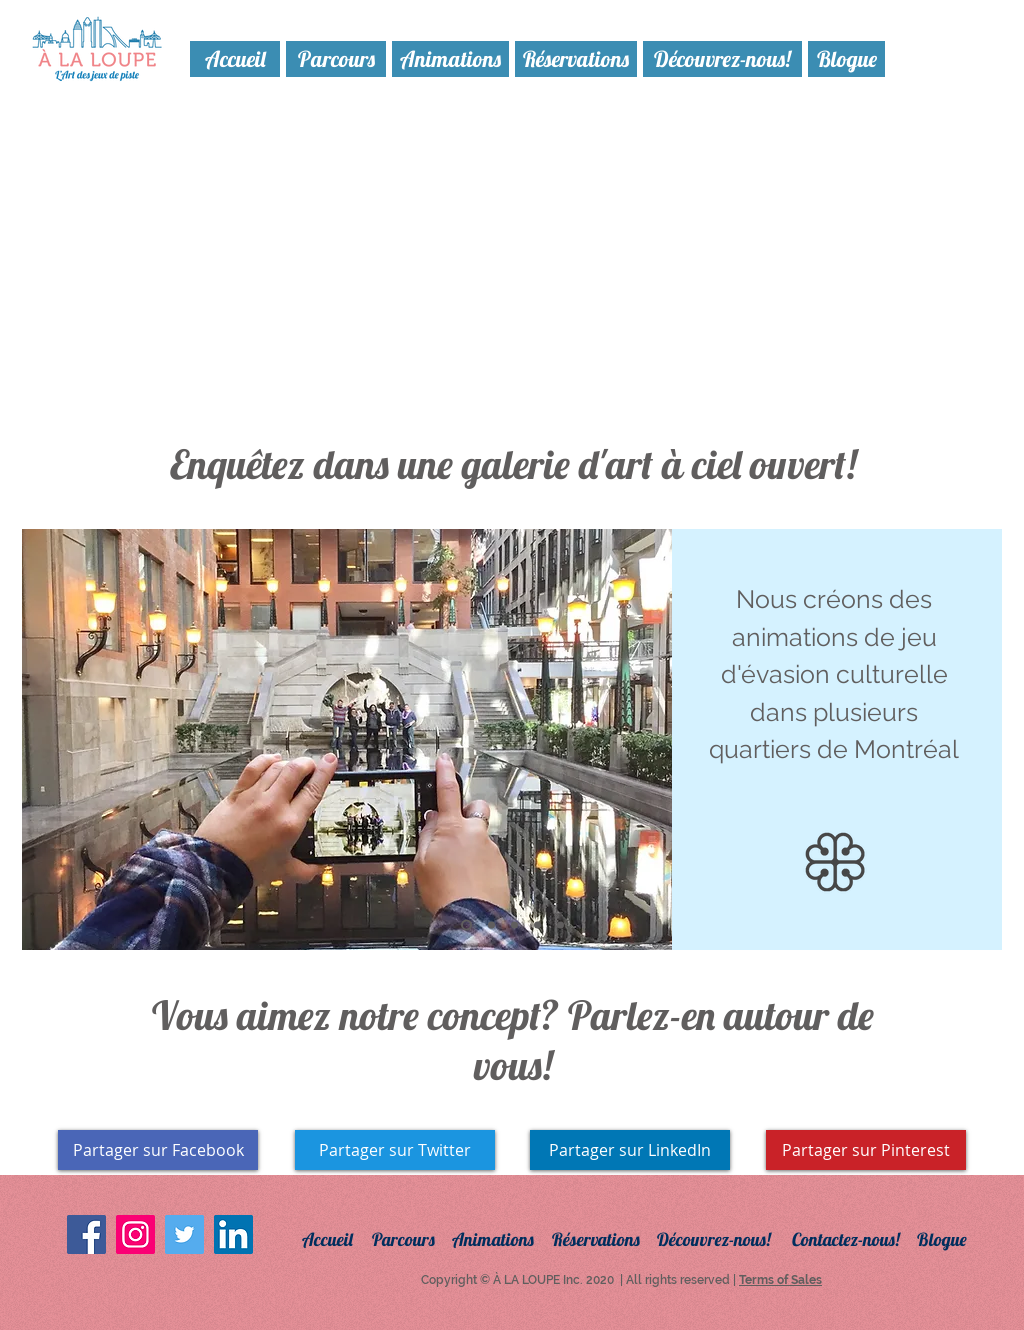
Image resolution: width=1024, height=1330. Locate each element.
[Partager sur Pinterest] (866, 1150)
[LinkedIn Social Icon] (233, 1234)
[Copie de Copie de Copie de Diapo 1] (514, 925)
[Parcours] (336, 59)
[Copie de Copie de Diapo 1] (466, 925)
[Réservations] (576, 59)
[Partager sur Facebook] (158, 1150)
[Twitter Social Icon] (184, 1234)
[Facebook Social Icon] (86, 1234)
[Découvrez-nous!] (722, 59)
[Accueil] (235, 59)
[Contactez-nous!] (859, 1239)
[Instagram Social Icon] (135, 1234)
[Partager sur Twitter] (395, 1150)
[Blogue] (846, 59)
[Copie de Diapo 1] (537, 925)
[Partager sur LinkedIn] (630, 1150)
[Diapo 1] (491, 925)
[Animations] (450, 59)
